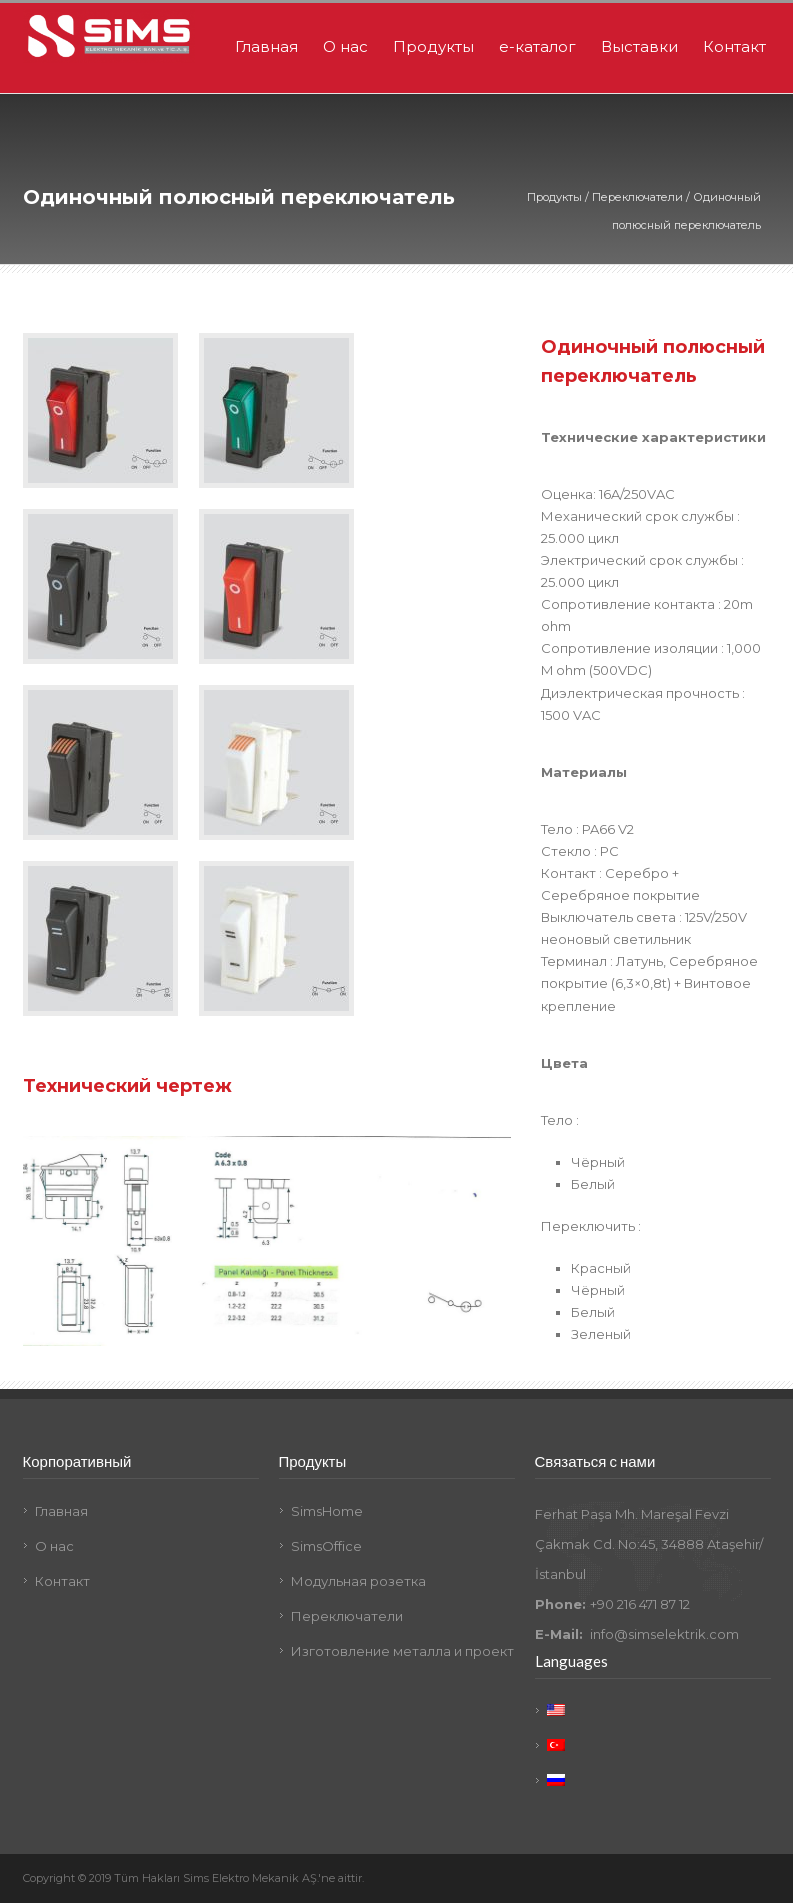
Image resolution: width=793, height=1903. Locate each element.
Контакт (734, 46)
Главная (266, 46)
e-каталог (537, 46)
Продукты (433, 46)
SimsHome (327, 1511)
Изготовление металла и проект (402, 1651)
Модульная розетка (358, 1581)
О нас (345, 46)
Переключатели (637, 197)
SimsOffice (326, 1546)
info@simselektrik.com (664, 1634)
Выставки (639, 46)
